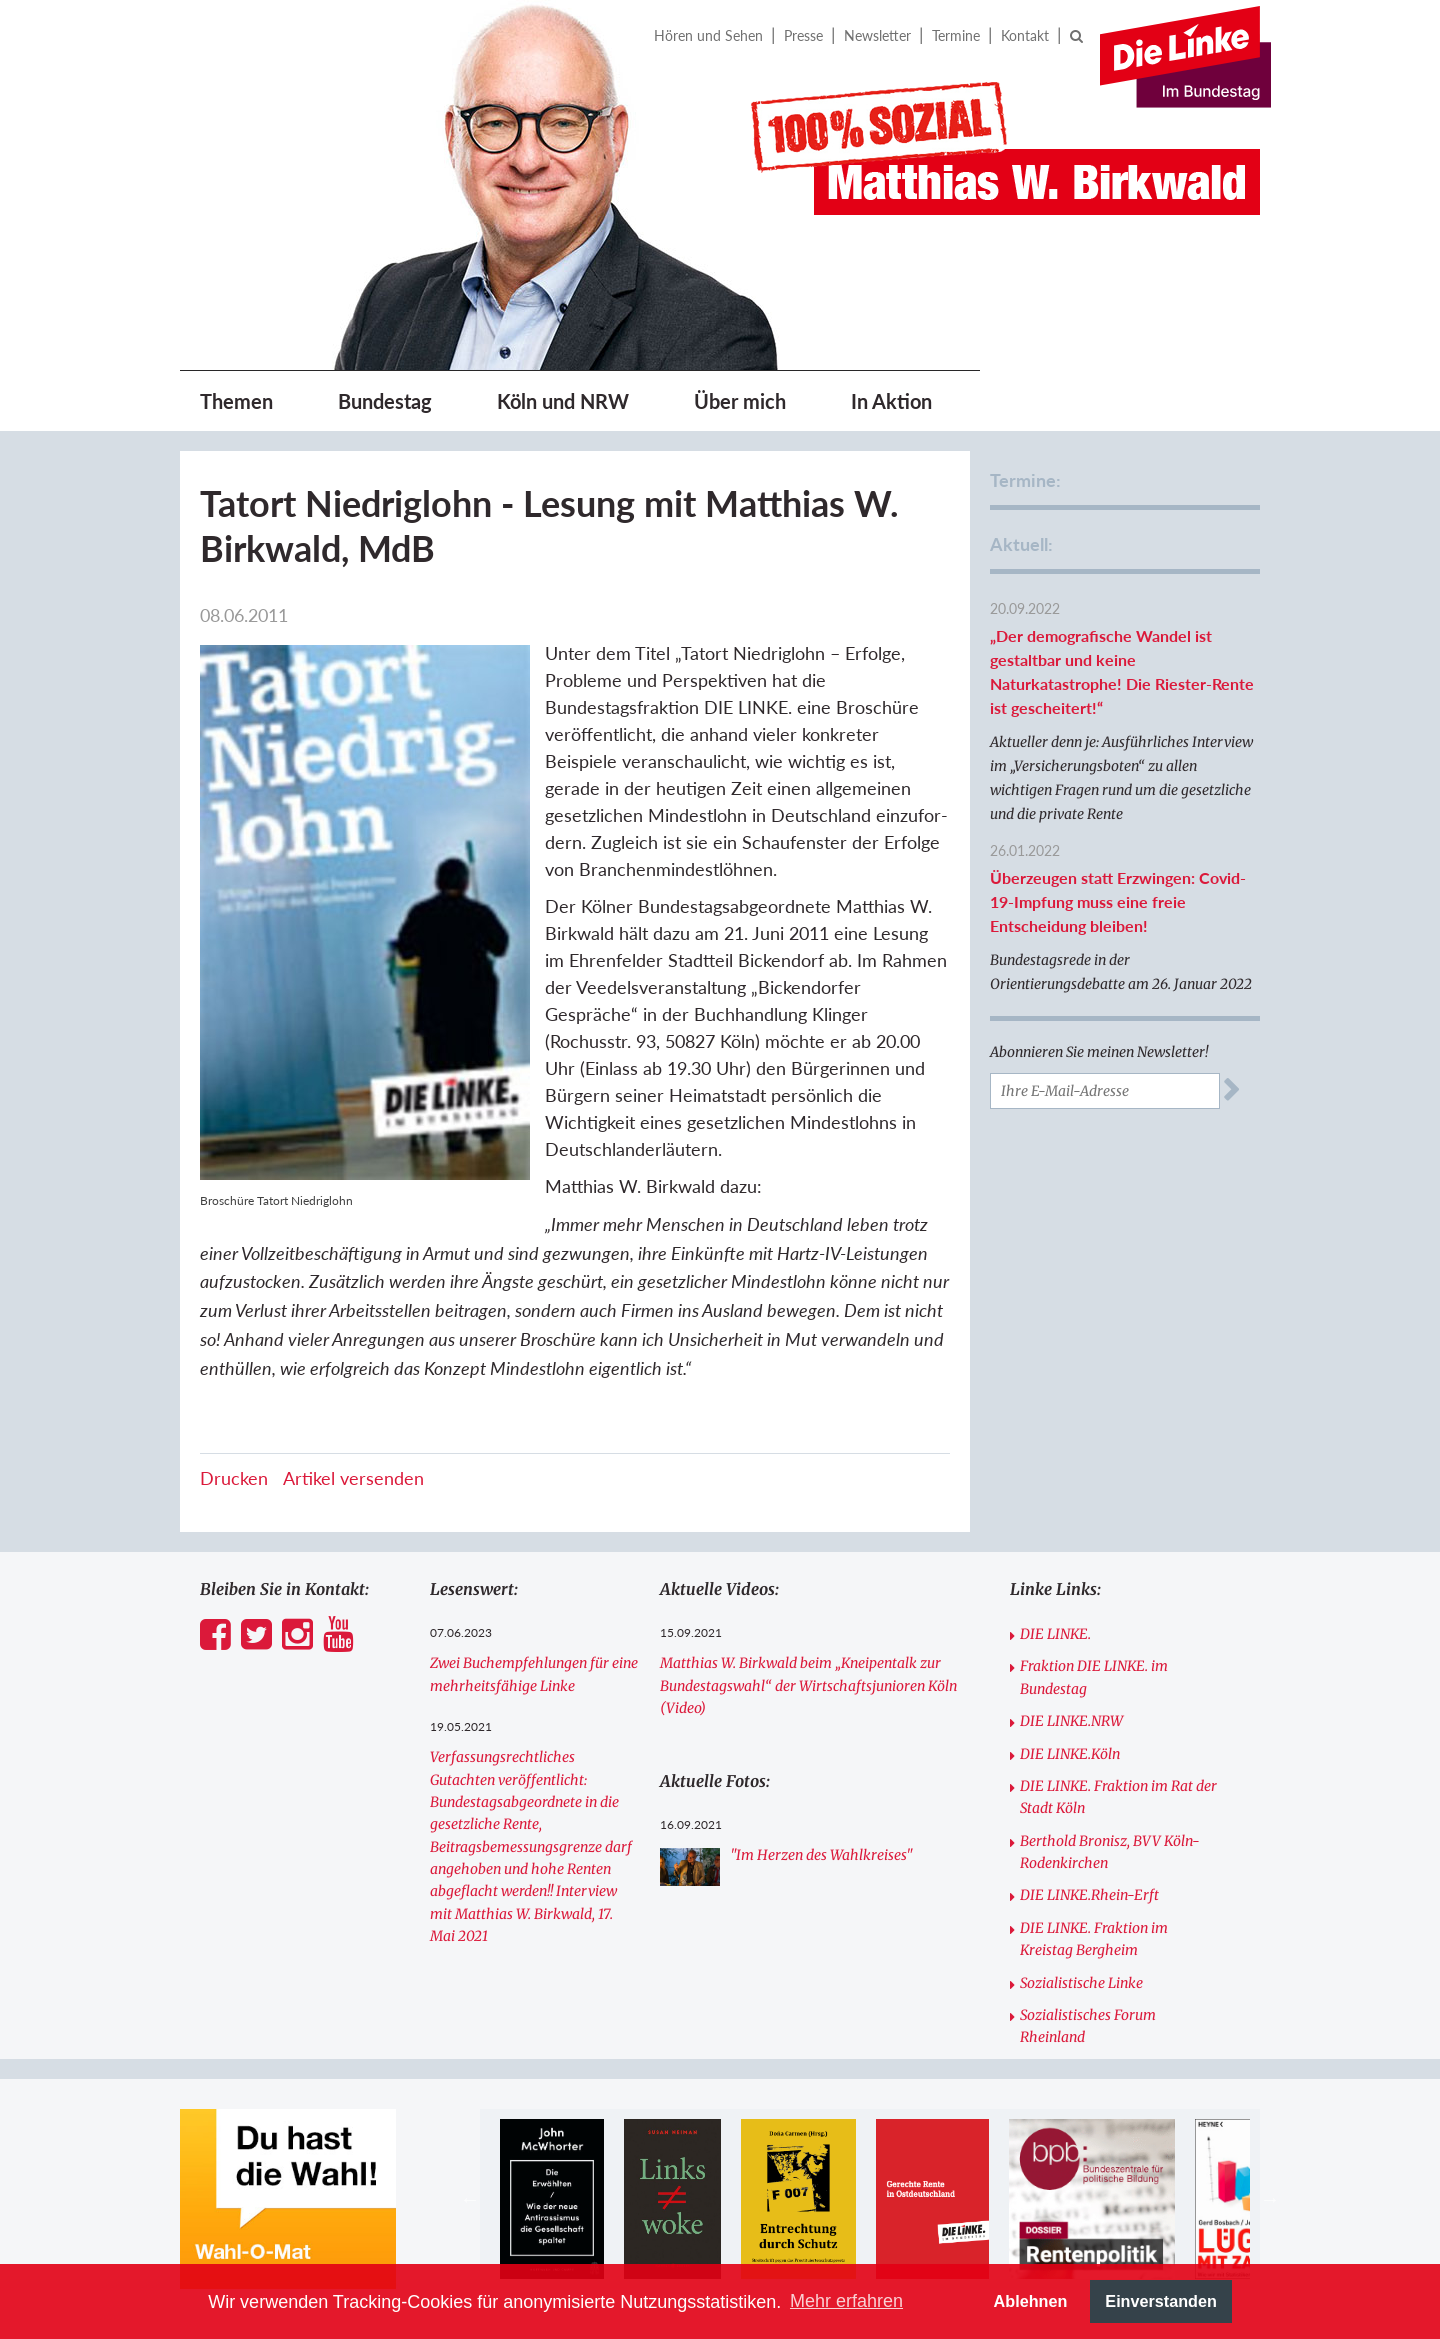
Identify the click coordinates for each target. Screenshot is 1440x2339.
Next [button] (1270, 2199)
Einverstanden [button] (1161, 2301)
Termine (956, 35)
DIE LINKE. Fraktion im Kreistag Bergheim (1094, 1939)
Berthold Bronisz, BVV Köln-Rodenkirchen (1110, 1852)
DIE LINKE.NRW (1071, 1721)
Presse (803, 35)
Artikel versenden (353, 1478)
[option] (551, 2199)
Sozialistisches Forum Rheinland (1088, 2026)
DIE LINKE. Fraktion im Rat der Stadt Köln (1118, 1797)
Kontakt (1025, 35)
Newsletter (877, 35)
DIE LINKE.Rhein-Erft (1089, 1895)
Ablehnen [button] (1031, 2301)
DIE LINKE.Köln (1070, 1754)
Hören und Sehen (708, 35)
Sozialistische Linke (1081, 1983)
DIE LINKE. (1055, 1634)
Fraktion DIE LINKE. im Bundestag (1094, 1677)
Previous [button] (470, 2199)
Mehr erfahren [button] (846, 2301)
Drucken (234, 1478)
